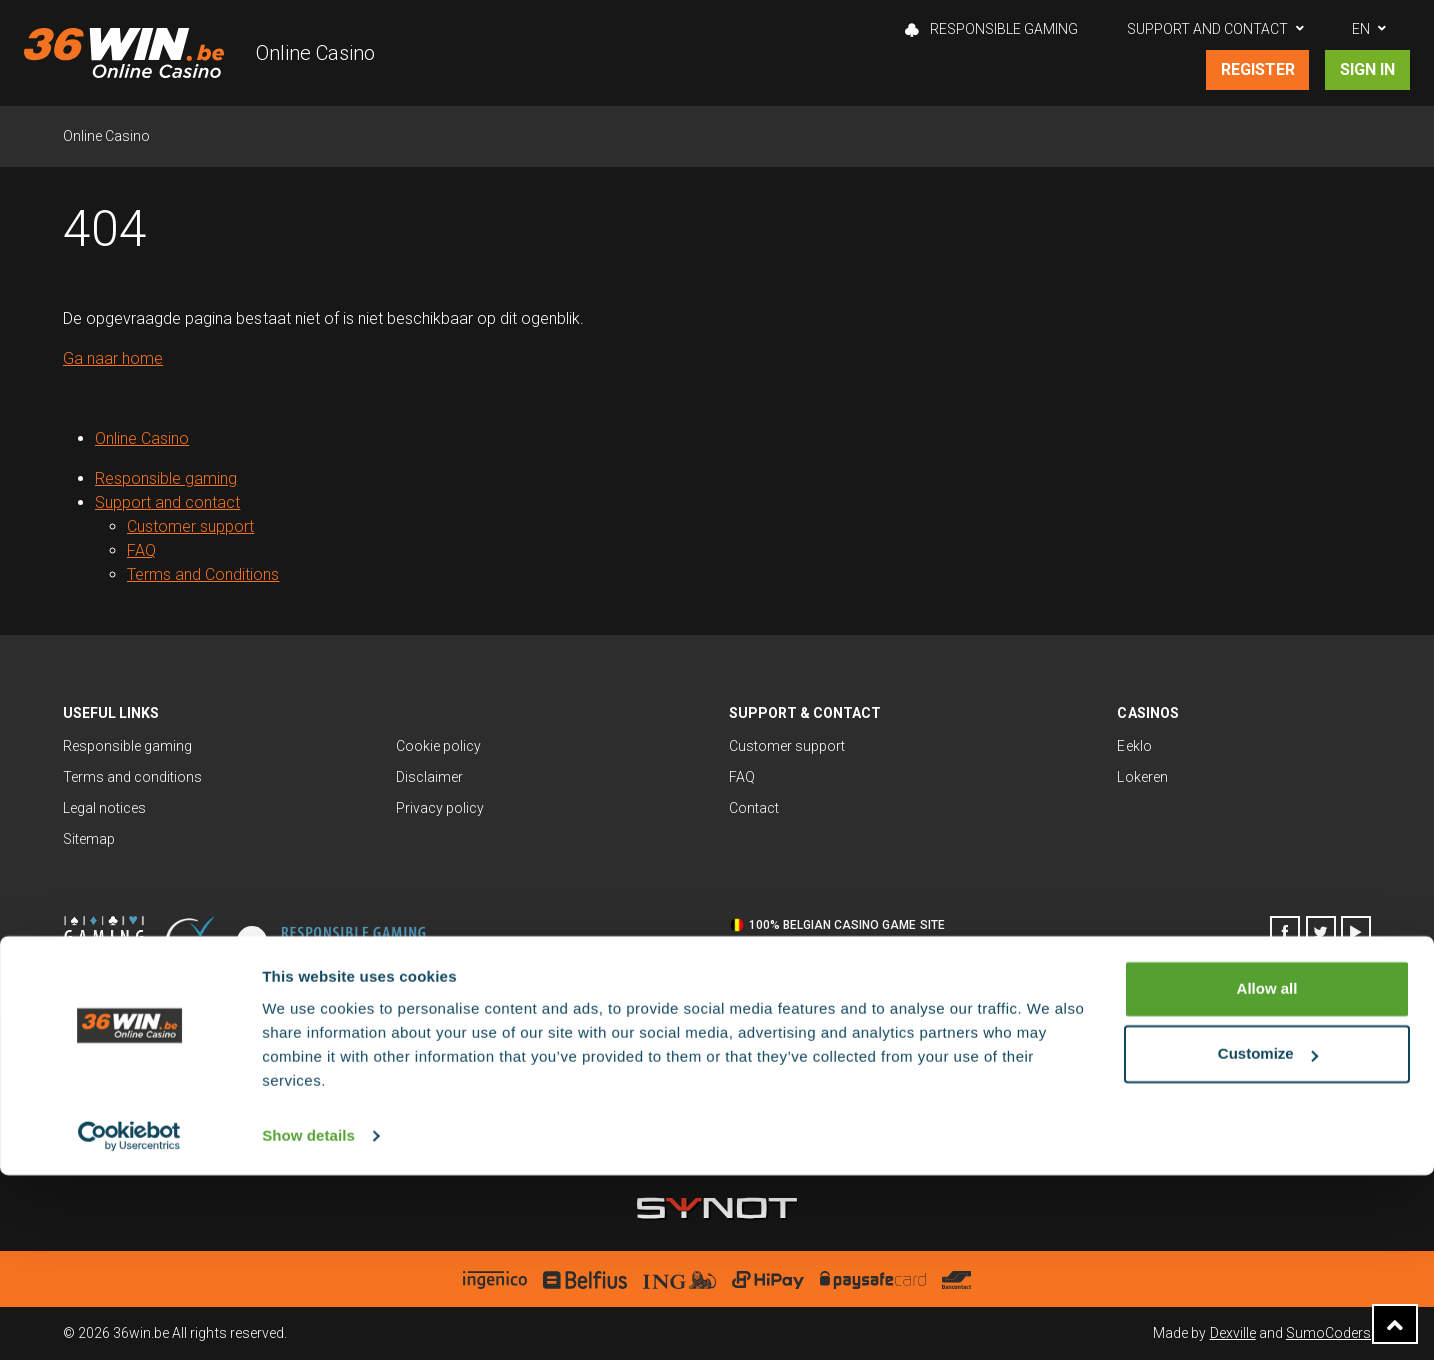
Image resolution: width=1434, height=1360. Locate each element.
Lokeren (1142, 777)
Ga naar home (113, 358)
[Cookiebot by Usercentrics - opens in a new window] (129, 1321)
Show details (308, 1320)
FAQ (141, 550)
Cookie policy (438, 746)
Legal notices (104, 808)
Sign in (1367, 69)
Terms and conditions (132, 777)
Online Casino (315, 53)
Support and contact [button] (1207, 29)
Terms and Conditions (203, 574)
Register (1258, 69)
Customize (1268, 1238)
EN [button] (1361, 29)
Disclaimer (429, 777)
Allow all (1267, 1173)
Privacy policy (440, 808)
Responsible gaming (991, 29)
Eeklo (1134, 746)
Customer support (190, 526)
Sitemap (89, 839)
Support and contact (167, 502)
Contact (754, 808)
